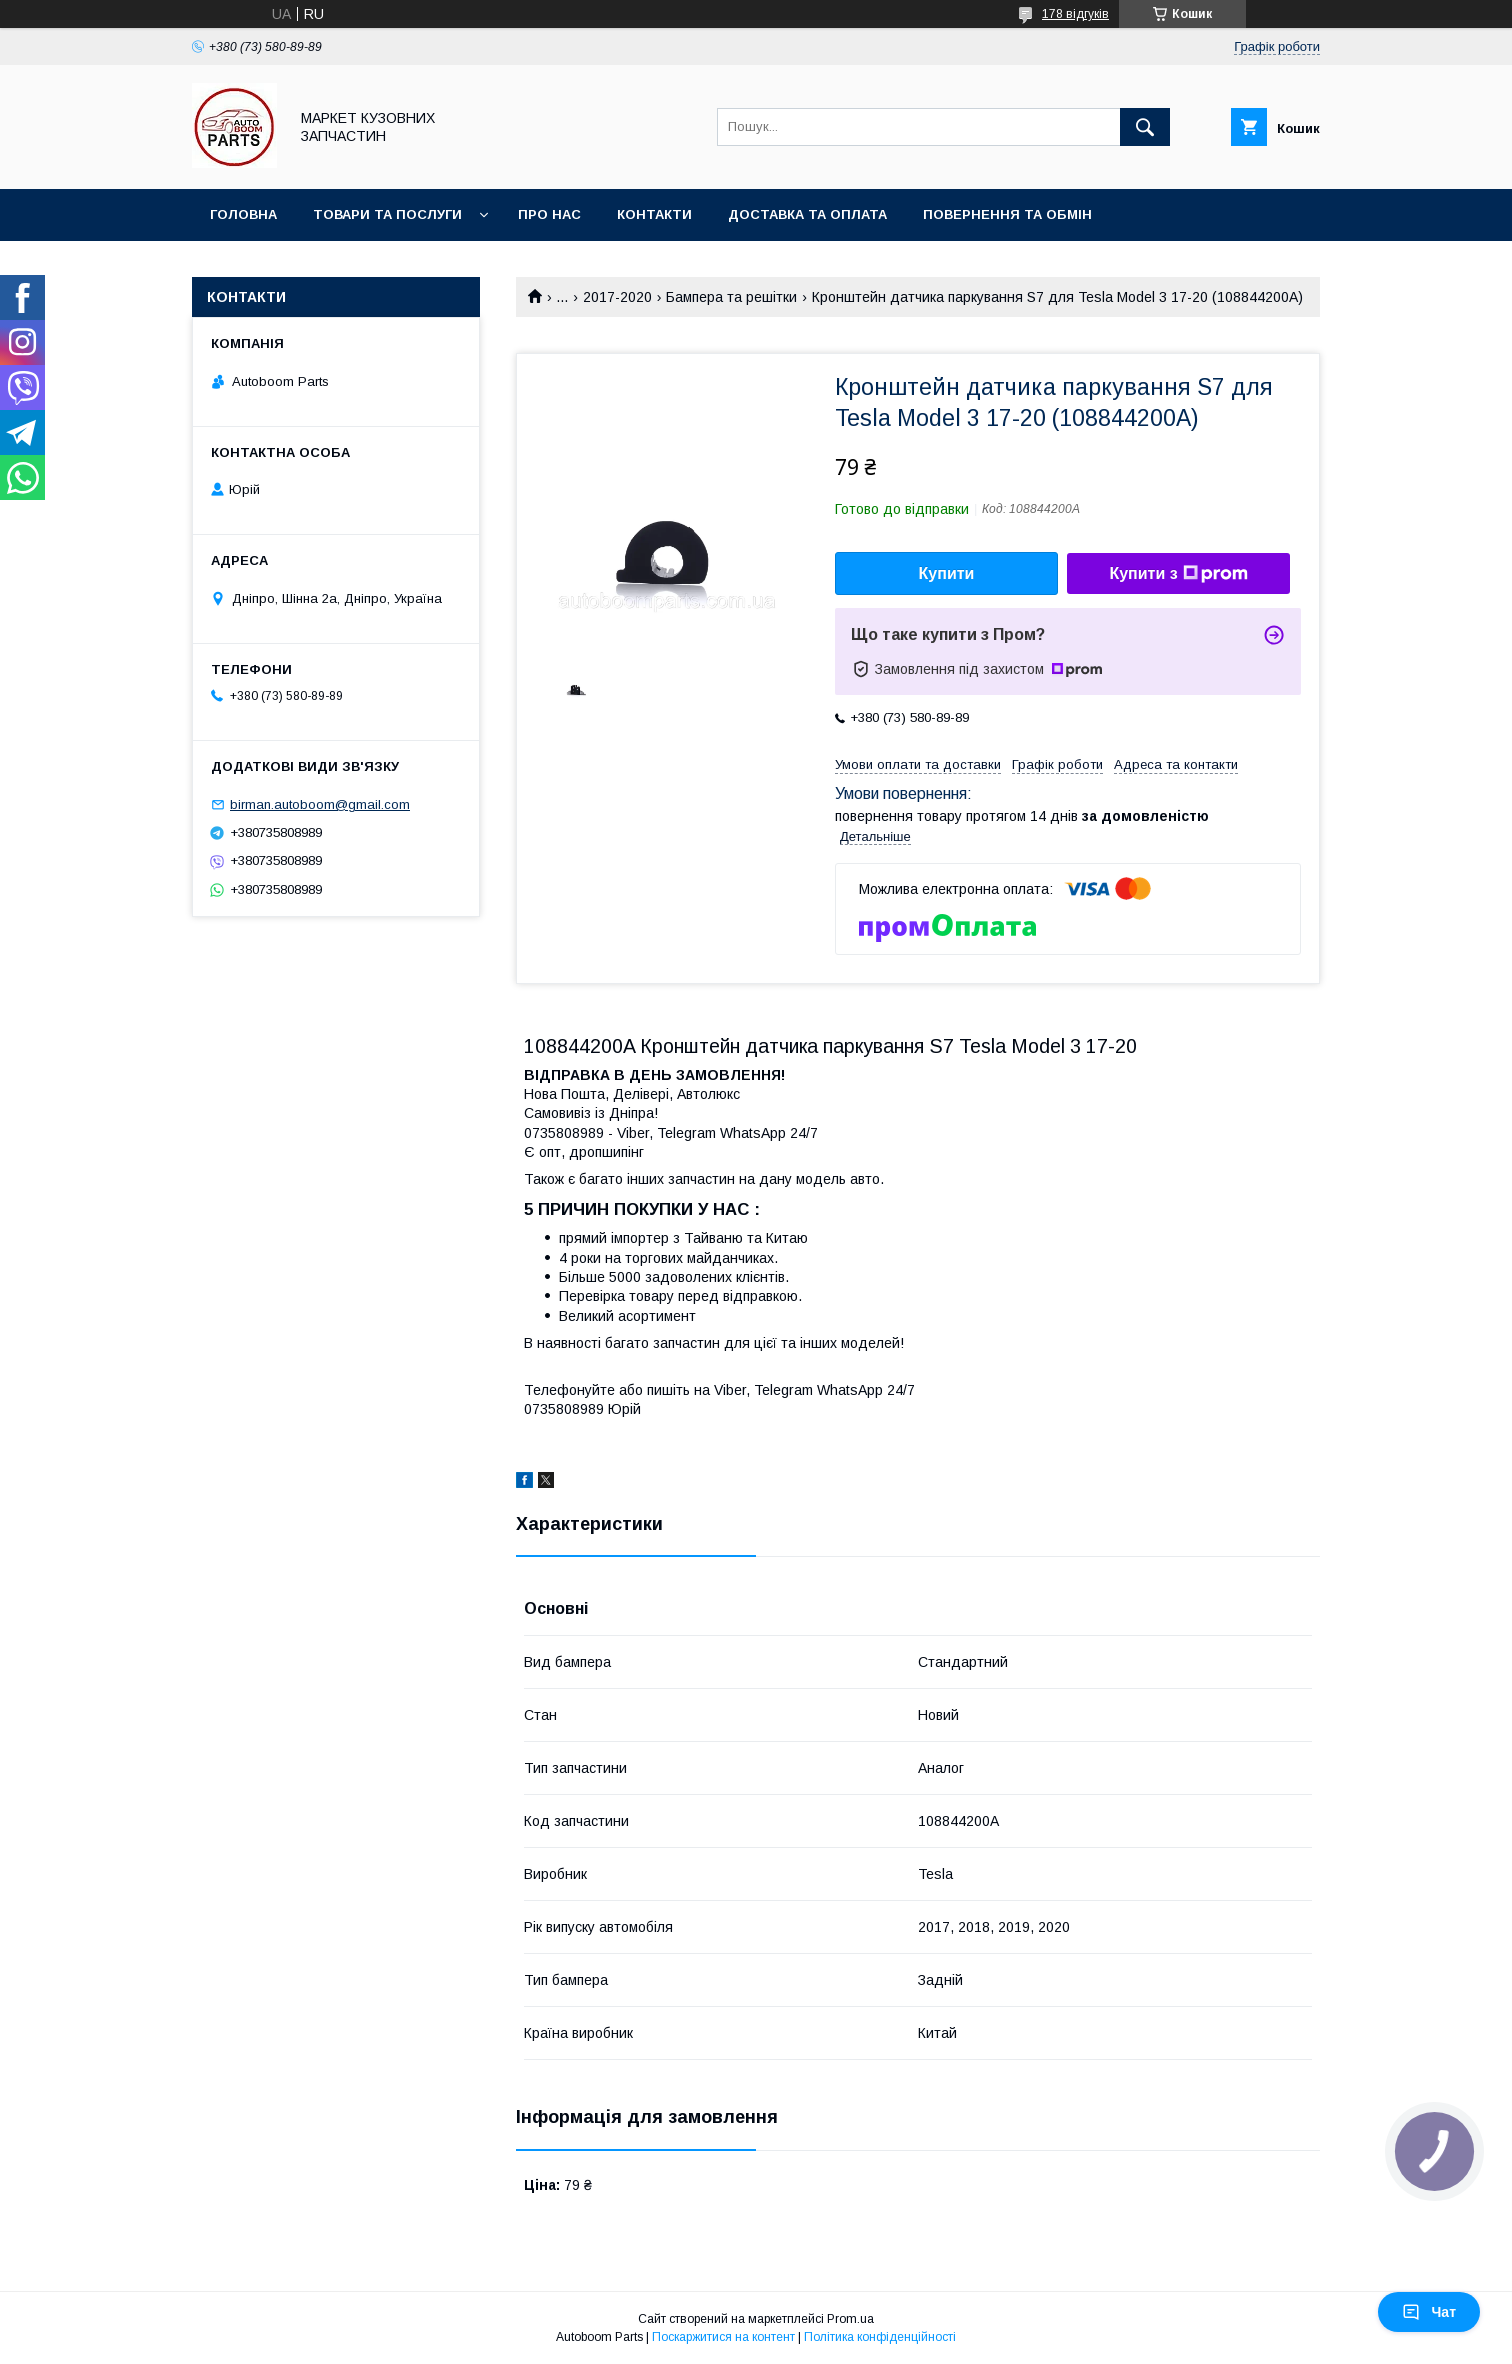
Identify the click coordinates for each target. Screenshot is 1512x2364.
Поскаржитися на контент (723, 2337)
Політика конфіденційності (880, 2337)
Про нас (549, 214)
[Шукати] (1145, 127)
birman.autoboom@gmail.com (320, 804)
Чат (1429, 2312)
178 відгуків (1075, 14)
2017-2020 (617, 297)
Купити (947, 573)
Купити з (1178, 574)
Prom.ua (850, 2319)
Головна (243, 214)
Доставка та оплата (807, 214)
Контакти (654, 214)
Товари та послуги (387, 214)
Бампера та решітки (731, 297)
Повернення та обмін (1007, 214)
